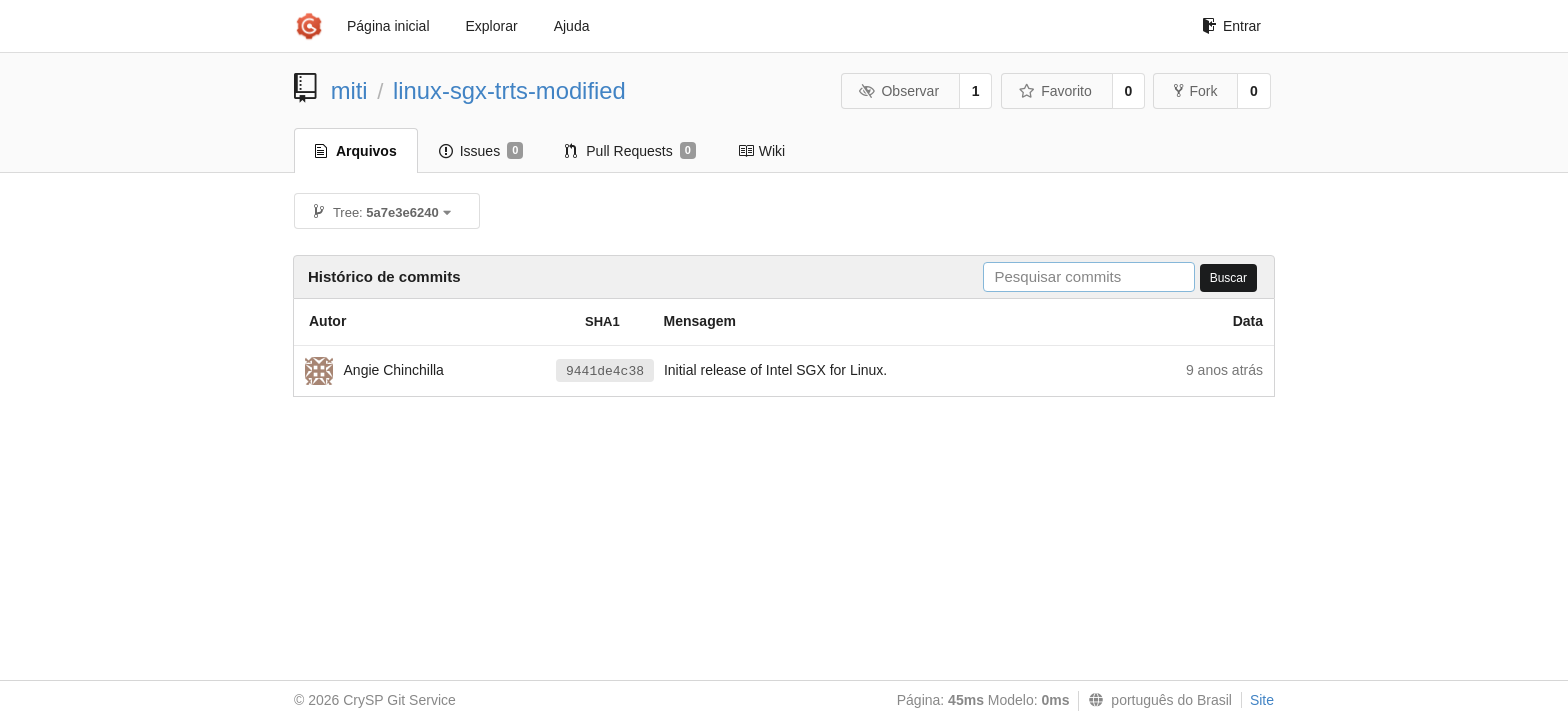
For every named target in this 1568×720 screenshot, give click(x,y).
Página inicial (388, 26)
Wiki (761, 151)
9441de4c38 (605, 371)
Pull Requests (630, 151)
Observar (899, 91)
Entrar (1231, 26)
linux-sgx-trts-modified (509, 90)
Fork (1195, 91)
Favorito (1055, 91)
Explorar (492, 26)
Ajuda (572, 26)
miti (349, 90)
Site (1262, 700)
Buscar (1228, 278)
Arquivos (356, 151)
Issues (481, 151)
